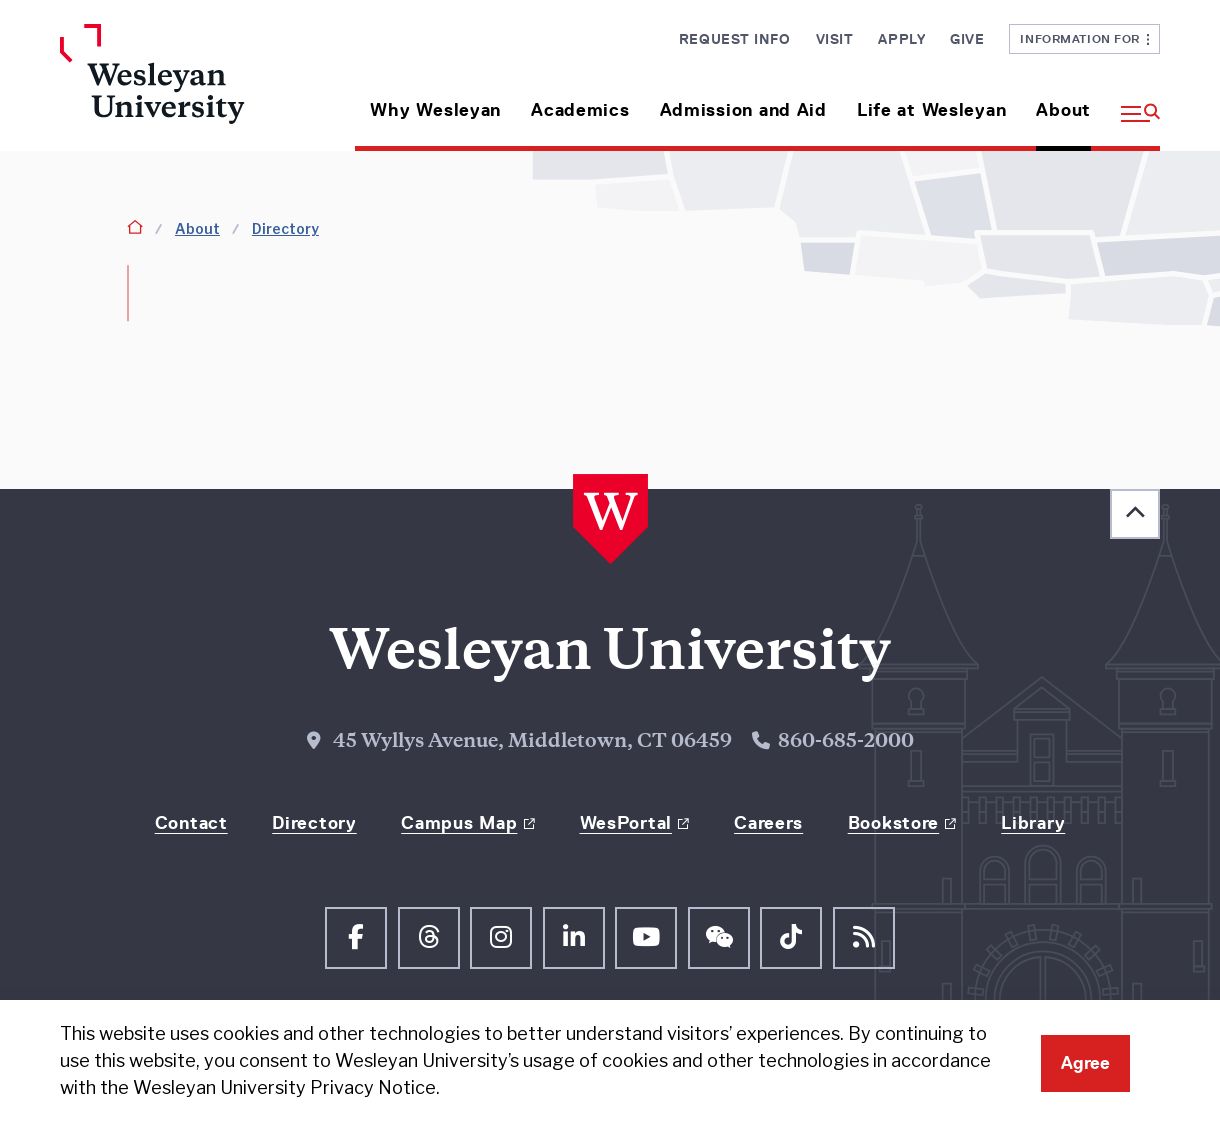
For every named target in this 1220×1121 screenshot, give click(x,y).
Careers (768, 823)
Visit (835, 39)
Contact (191, 823)
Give (967, 39)
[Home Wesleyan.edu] (187, 87)
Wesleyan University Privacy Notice (284, 1087)
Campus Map (459, 823)
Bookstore (893, 823)
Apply (901, 39)
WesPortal (626, 823)
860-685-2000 (846, 742)
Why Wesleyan (435, 110)
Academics (580, 110)
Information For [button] (1084, 38)
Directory (285, 228)
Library (1033, 823)
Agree (1085, 1063)
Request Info (735, 39)
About (1063, 110)
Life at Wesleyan (932, 110)
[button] (1133, 102)
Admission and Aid (743, 110)
